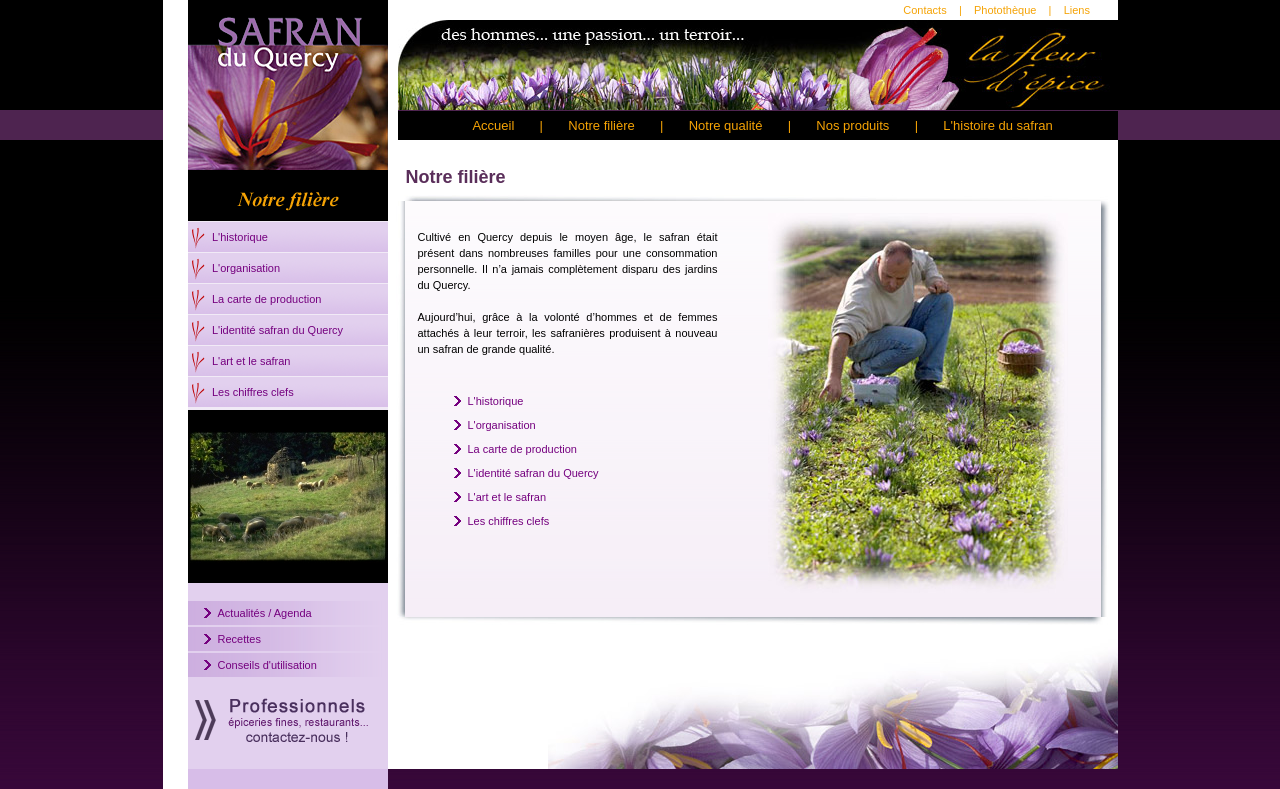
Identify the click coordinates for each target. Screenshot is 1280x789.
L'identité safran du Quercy (277, 330)
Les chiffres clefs (253, 392)
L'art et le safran (251, 361)
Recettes (239, 639)
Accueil (493, 125)
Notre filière (601, 125)
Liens (1077, 10)
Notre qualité (726, 125)
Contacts (924, 10)
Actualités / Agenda (265, 613)
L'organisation (246, 268)
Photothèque (1005, 10)
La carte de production (266, 299)
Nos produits (852, 125)
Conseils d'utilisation (267, 665)
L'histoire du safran (997, 125)
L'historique (240, 237)
